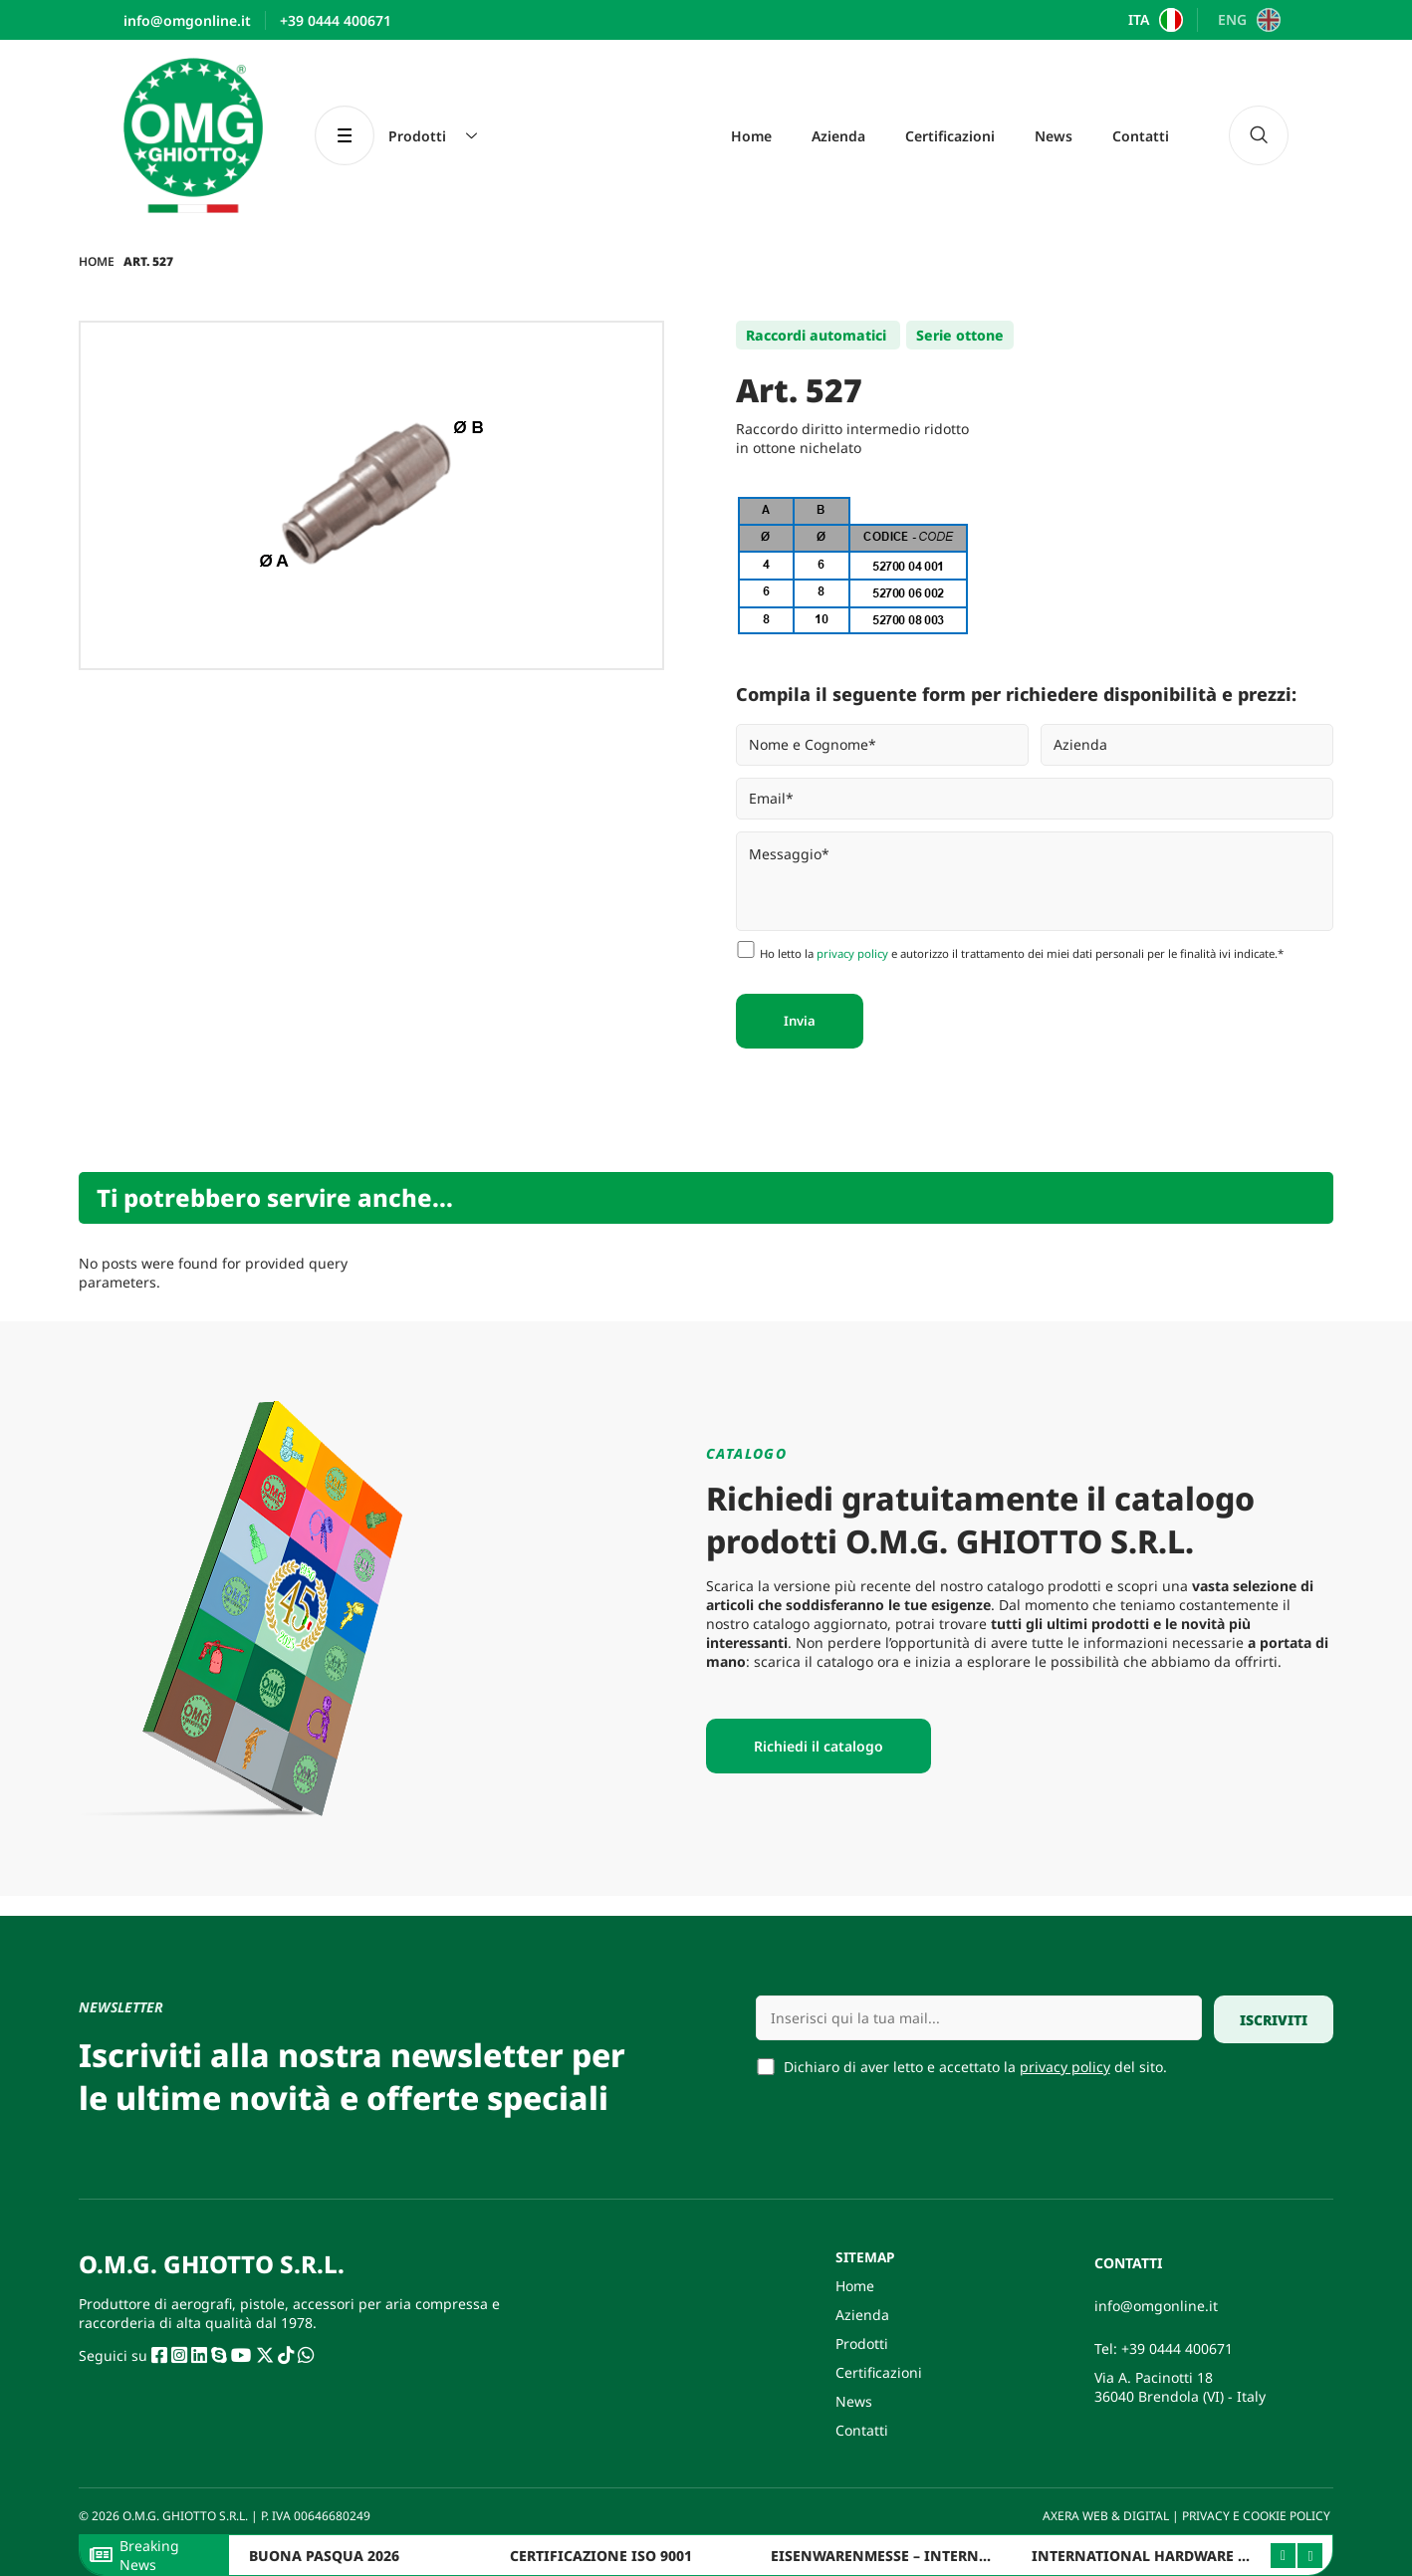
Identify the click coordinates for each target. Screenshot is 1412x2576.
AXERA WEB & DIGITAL (1104, 2515)
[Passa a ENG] (1246, 20)
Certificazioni (950, 135)
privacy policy (852, 953)
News (1053, 135)
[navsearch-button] (1259, 135)
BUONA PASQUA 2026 (324, 2555)
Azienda (838, 135)
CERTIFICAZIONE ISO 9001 (601, 2555)
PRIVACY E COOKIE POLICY (1257, 2515)
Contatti (1140, 135)
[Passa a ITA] (1153, 20)
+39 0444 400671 (1177, 2348)
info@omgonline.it (1156, 2305)
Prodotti (861, 2343)
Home (751, 135)
